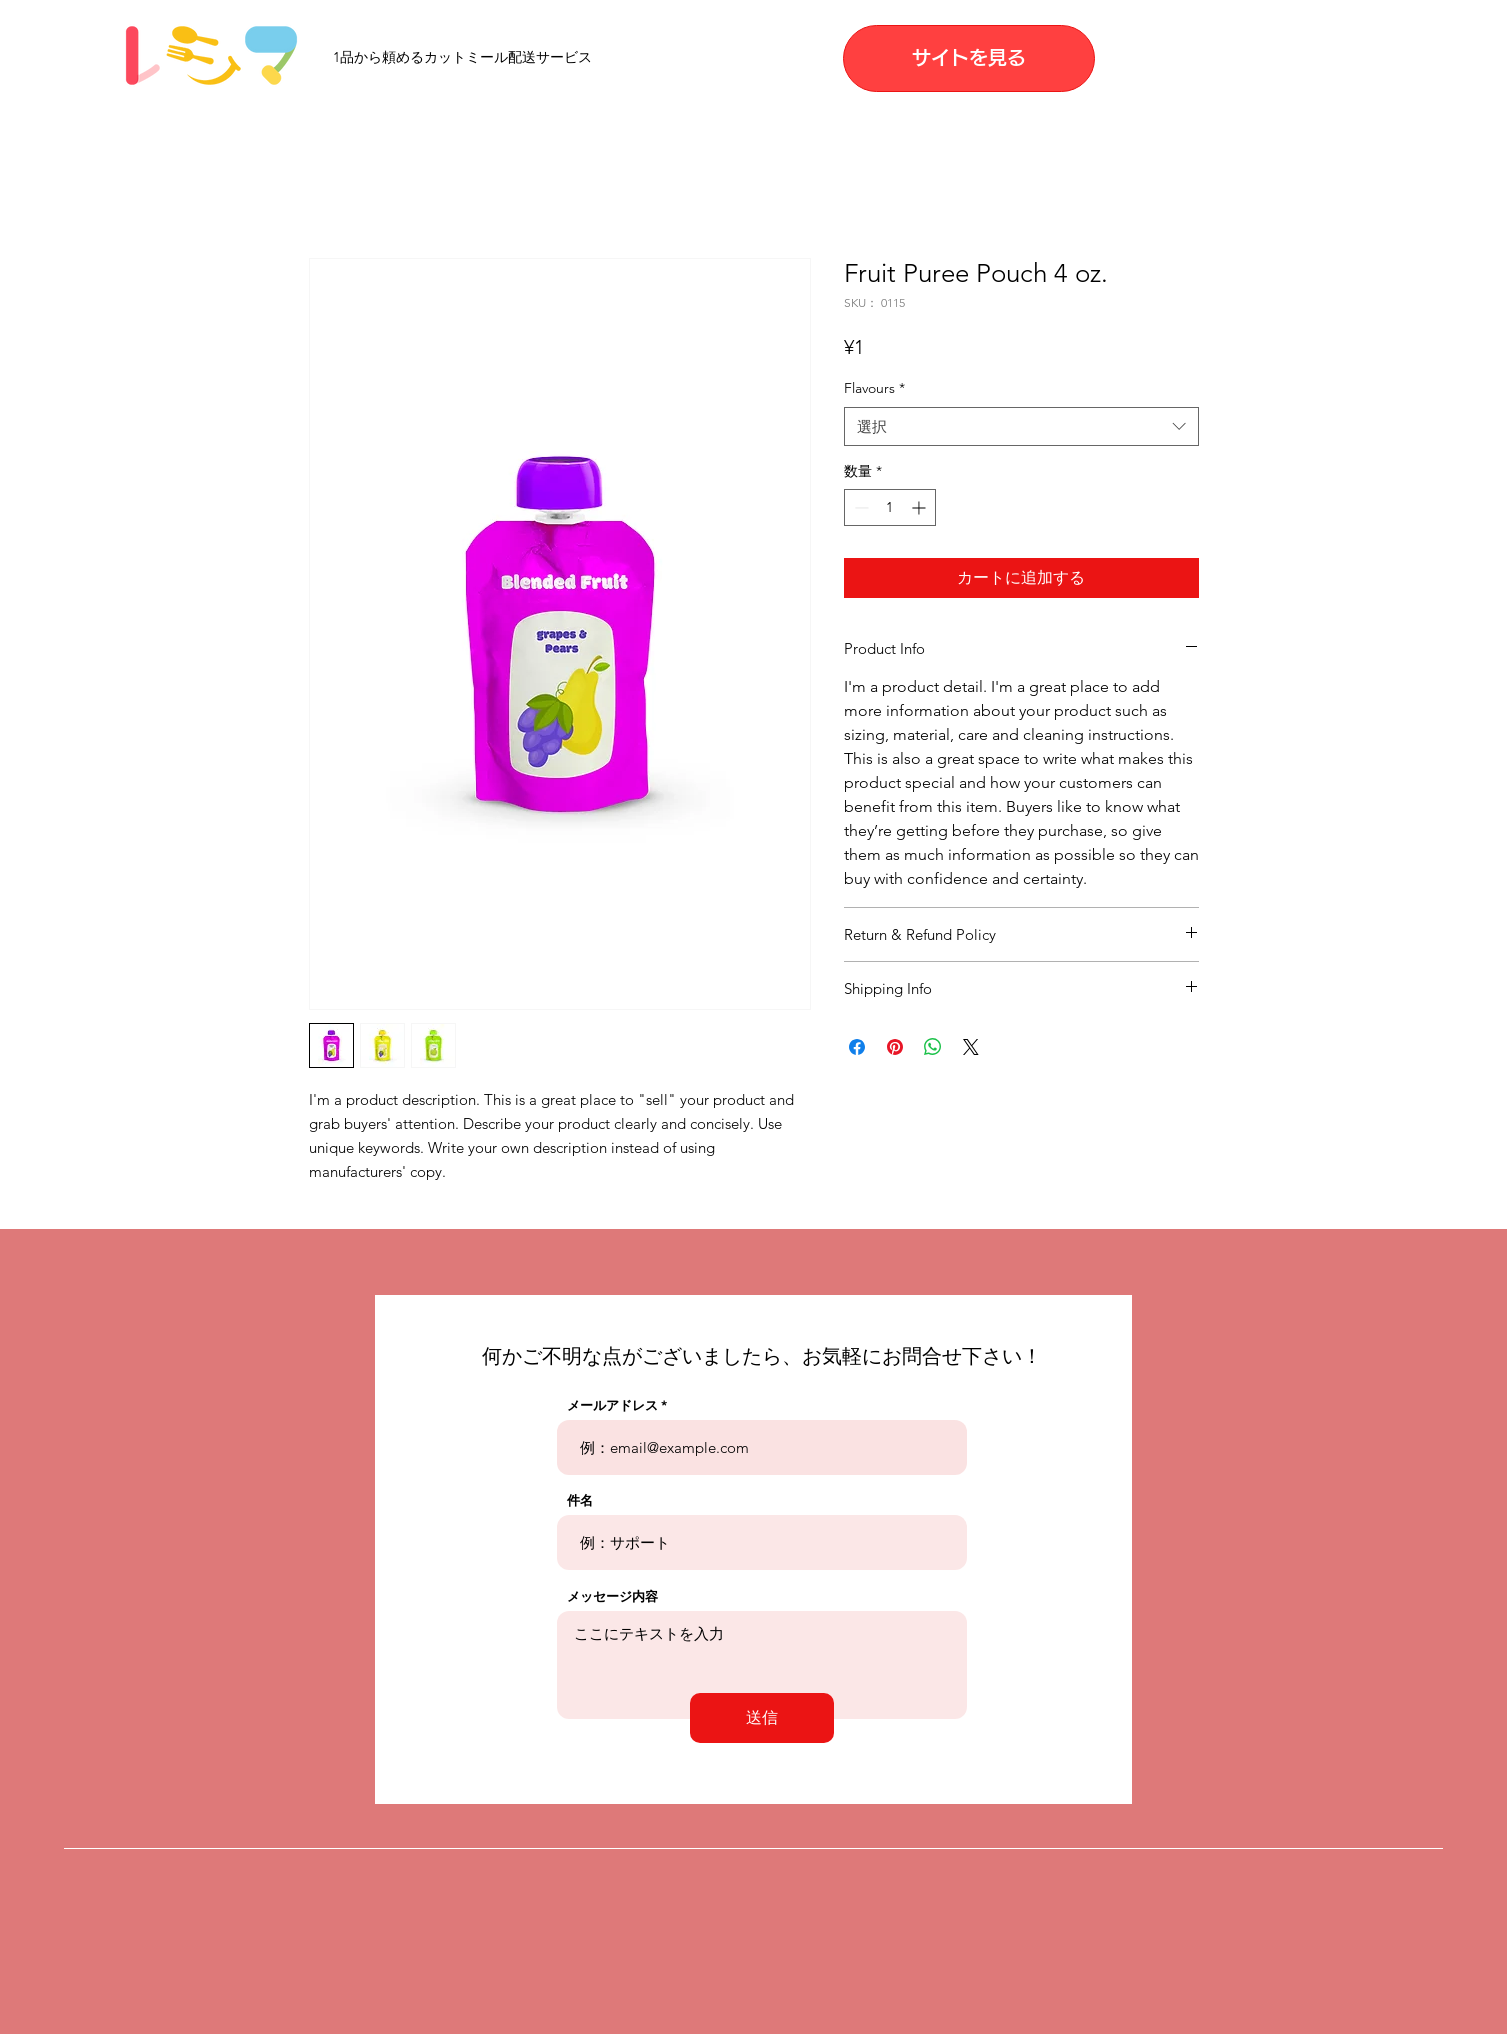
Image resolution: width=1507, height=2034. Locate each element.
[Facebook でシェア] (857, 1047)
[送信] (762, 1718)
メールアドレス (612, 1405)
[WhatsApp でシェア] (933, 1047)
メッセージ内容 (612, 1596)
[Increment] (920, 507)
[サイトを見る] (969, 58)
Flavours (874, 388)
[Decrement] (859, 507)
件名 (580, 1500)
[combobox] (1021, 426)
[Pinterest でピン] (895, 1047)
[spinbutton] (890, 507)
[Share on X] (971, 1047)
